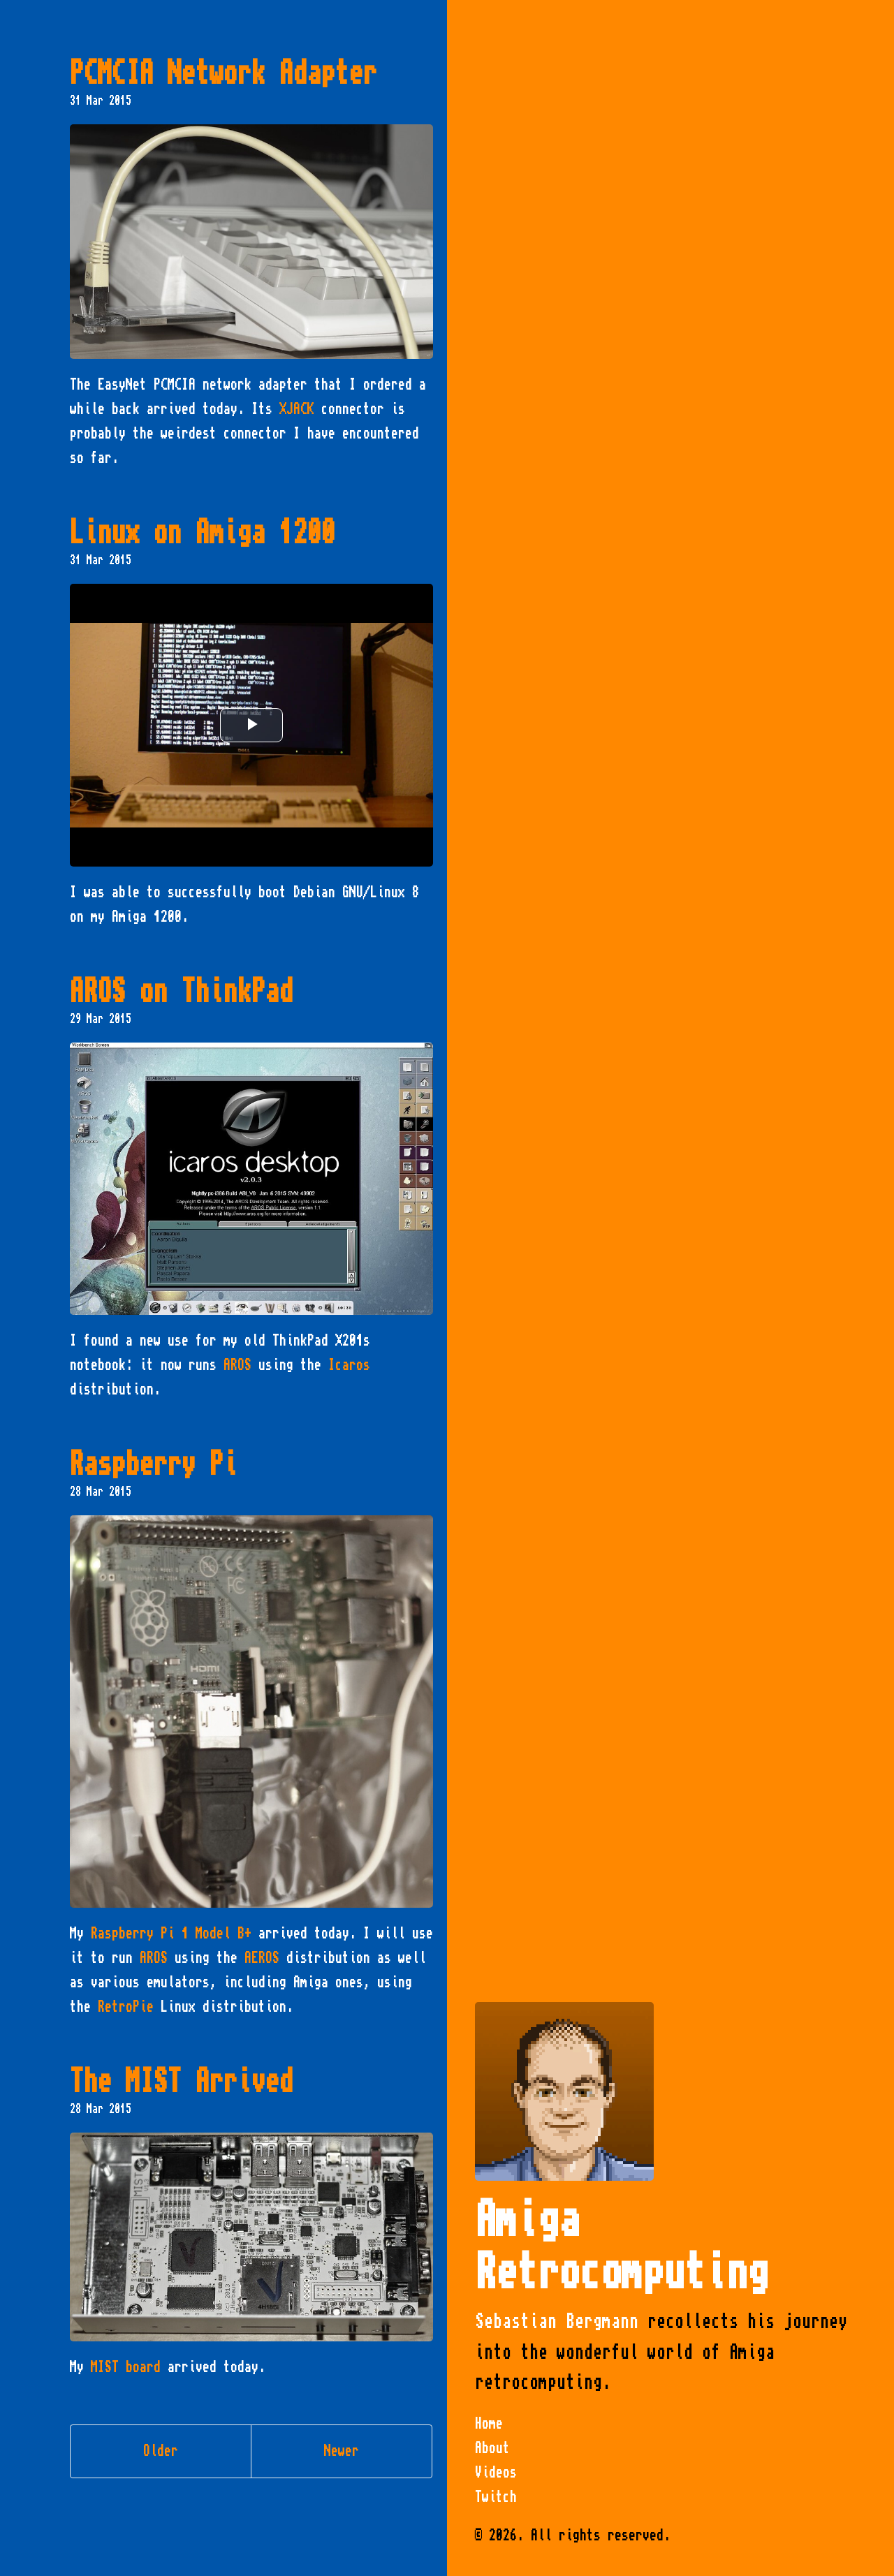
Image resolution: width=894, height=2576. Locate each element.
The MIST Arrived (181, 2082)
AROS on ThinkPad (181, 992)
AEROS (261, 1958)
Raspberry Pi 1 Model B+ (171, 1934)
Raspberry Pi (153, 1464)
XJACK (296, 409)
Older (160, 2451)
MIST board (126, 2367)
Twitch (496, 2497)
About (492, 2448)
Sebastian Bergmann (556, 2321)
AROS (237, 1365)
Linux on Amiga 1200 (202, 533)
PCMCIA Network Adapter (223, 73)
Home (489, 2424)
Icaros (349, 1365)
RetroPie (126, 2007)
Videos (496, 2473)
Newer (341, 2451)
